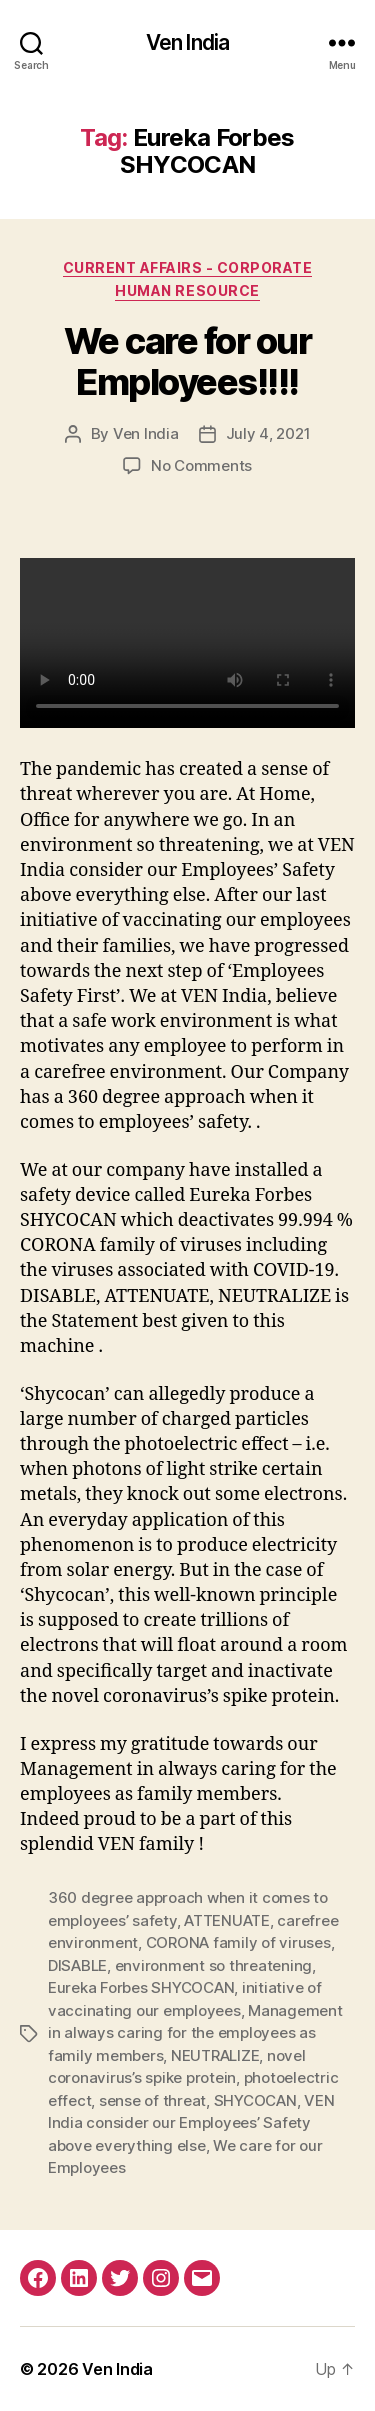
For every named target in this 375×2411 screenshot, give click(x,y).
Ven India (187, 42)
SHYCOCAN (255, 2100)
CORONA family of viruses (238, 1942)
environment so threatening (213, 1965)
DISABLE (77, 1965)
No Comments (201, 465)
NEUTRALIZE (215, 2055)
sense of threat (152, 2100)
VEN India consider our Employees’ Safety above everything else (191, 2123)
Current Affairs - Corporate (188, 267)
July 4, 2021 (268, 433)
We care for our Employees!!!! (188, 361)
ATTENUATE (227, 1920)
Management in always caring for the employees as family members (195, 2033)
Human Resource (187, 290)
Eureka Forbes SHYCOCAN (141, 1987)
